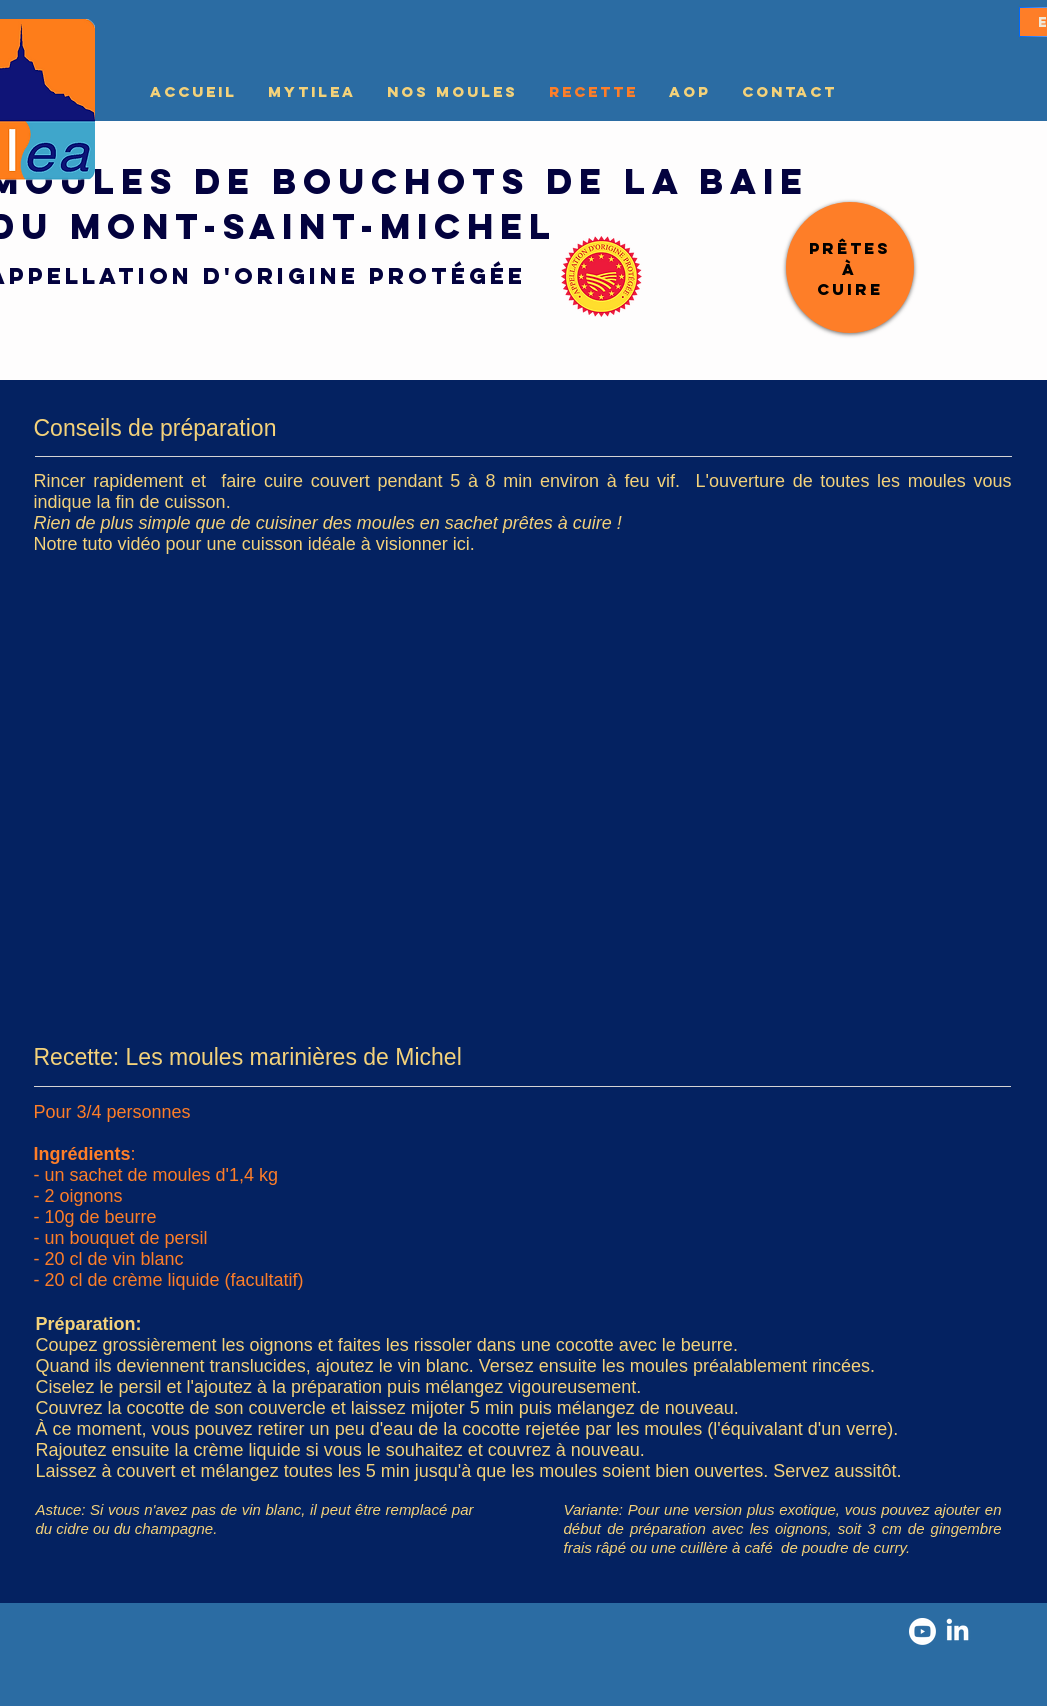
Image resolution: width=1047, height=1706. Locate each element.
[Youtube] (922, 1631)
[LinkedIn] (957, 1631)
